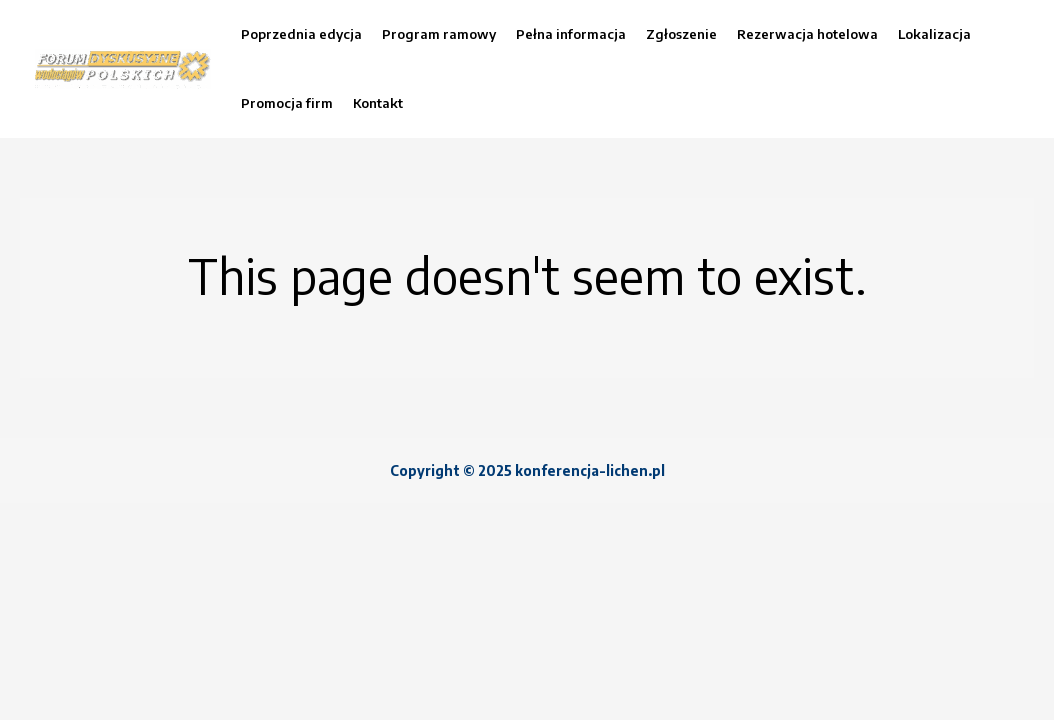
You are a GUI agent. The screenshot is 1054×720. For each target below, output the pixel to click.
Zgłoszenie (681, 34)
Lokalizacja (934, 34)
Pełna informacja (571, 34)
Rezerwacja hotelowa (807, 34)
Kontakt (378, 103)
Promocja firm (287, 103)
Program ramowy (439, 34)
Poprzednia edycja (301, 34)
